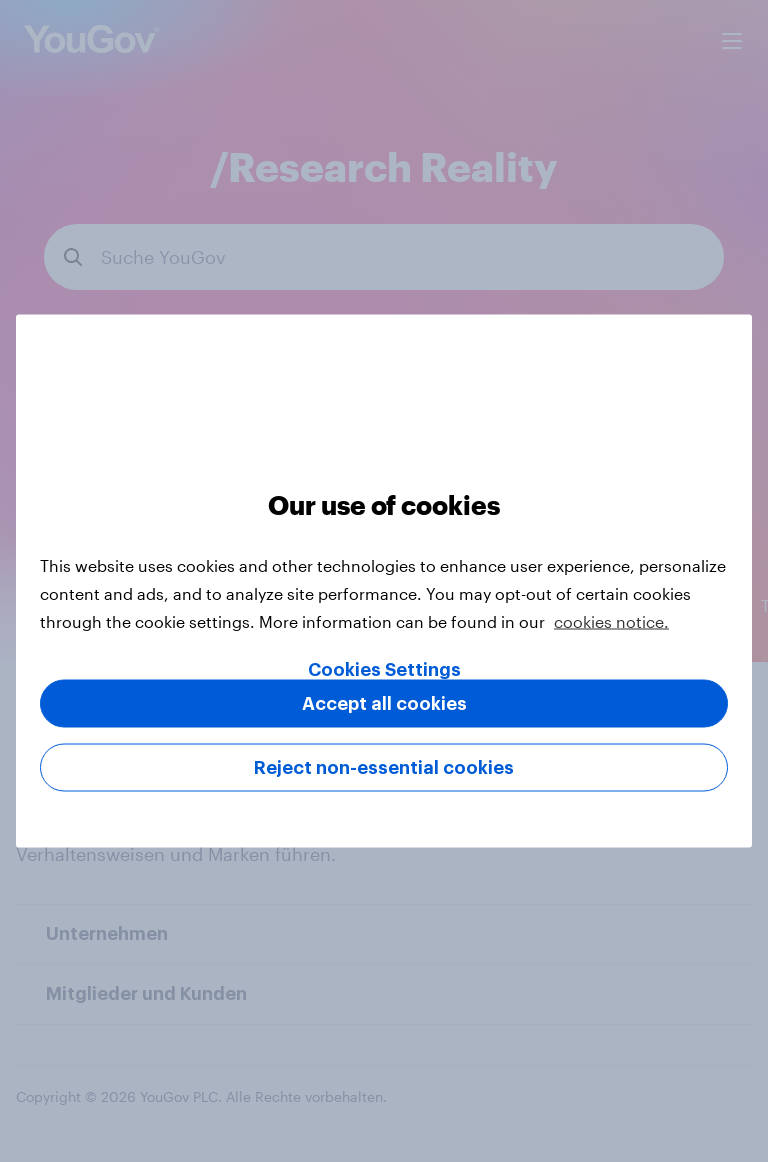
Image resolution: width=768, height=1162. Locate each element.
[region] (384, 581)
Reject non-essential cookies (384, 768)
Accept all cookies (384, 704)
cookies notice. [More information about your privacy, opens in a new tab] (611, 621)
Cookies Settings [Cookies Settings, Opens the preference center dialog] (384, 670)
